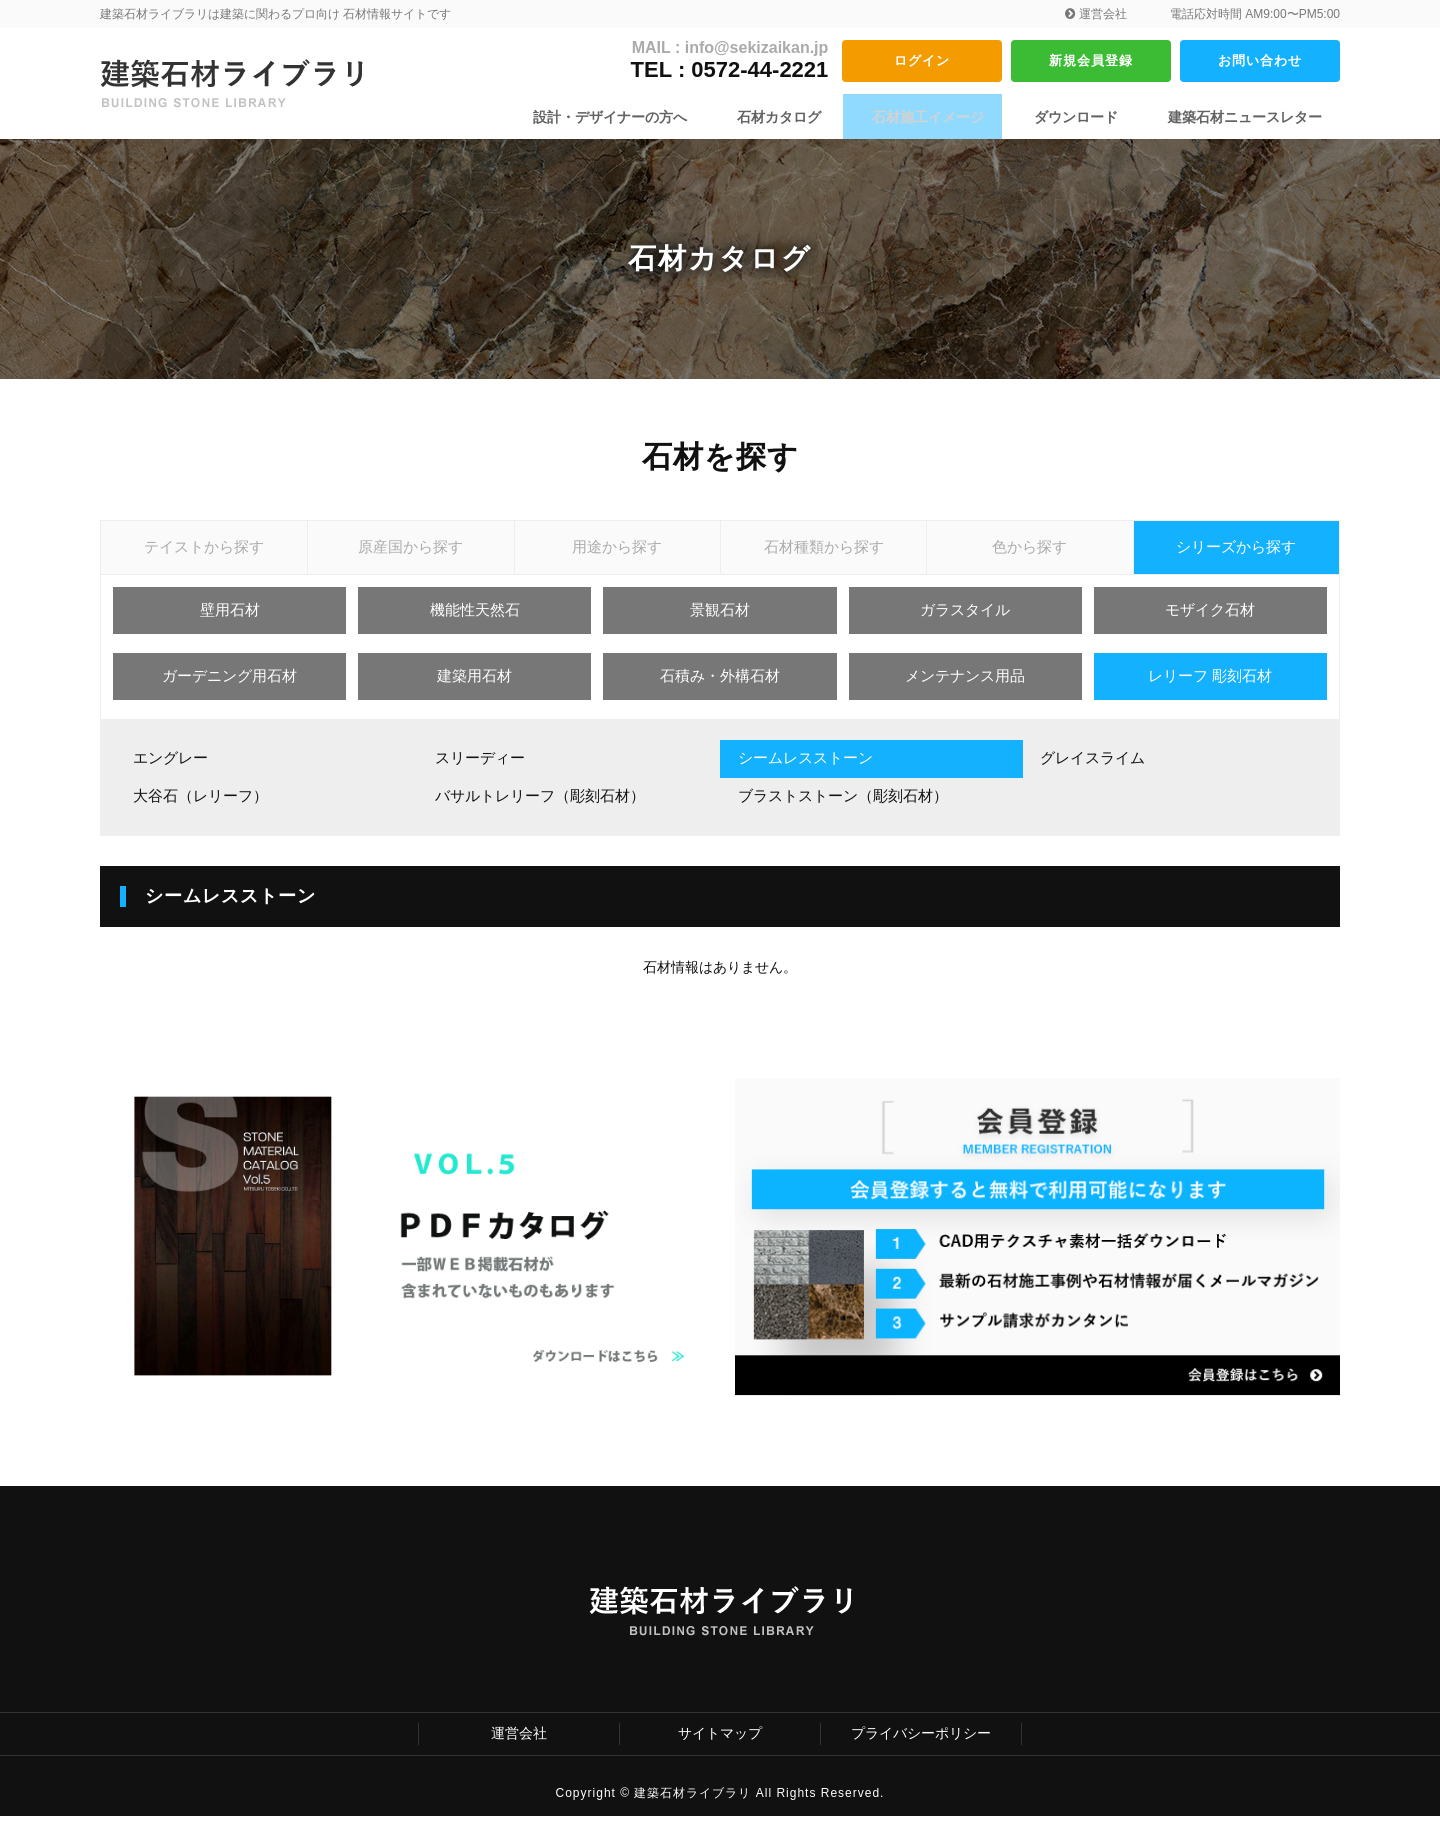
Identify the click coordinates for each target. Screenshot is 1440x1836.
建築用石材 (475, 692)
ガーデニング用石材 (230, 692)
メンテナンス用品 (965, 692)
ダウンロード (1086, 117)
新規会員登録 (1091, 60)
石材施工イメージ (948, 117)
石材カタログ (810, 117)
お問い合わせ (1260, 60)
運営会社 (1095, 14)
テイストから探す (204, 554)
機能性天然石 (475, 626)
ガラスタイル (965, 626)
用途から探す (617, 554)
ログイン (922, 60)
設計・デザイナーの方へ (651, 117)
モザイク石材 (1210, 626)
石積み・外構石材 (720, 692)
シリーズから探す (1236, 554)
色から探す (1030, 554)
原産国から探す (411, 554)
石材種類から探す (824, 554)
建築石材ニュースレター (1245, 117)
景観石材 (720, 626)
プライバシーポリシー (921, 1752)
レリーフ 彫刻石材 (1210, 692)
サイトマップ (720, 1752)
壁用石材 (230, 626)
